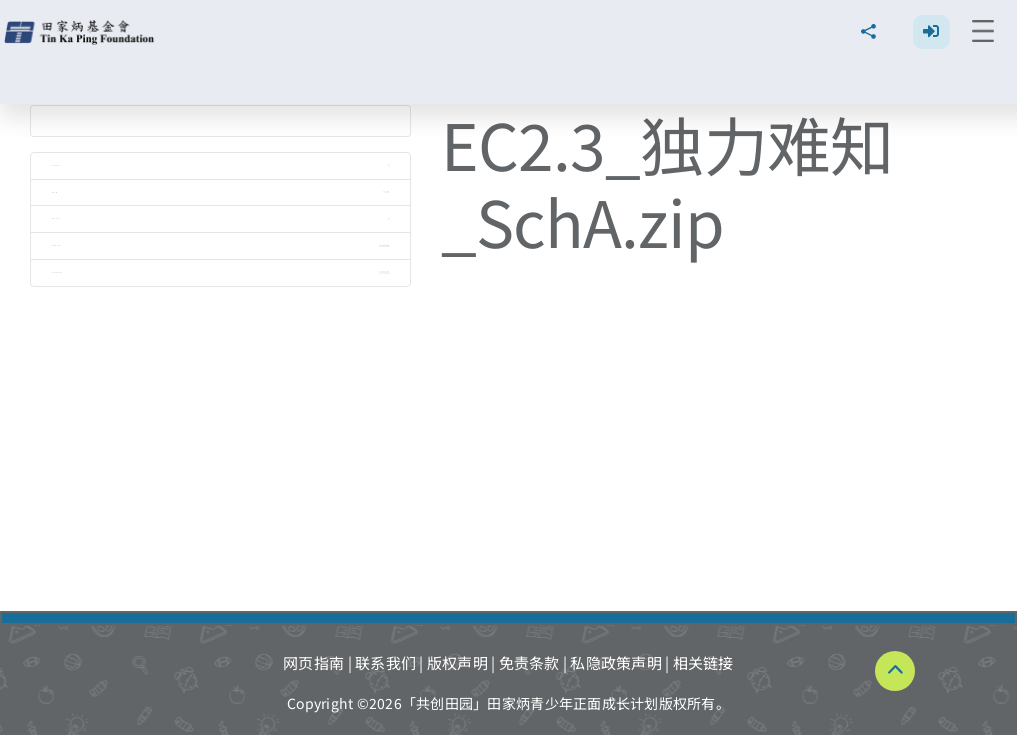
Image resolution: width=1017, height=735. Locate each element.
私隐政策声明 (616, 662)
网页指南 (313, 662)
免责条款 (529, 662)
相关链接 (703, 662)
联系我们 (385, 662)
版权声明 (457, 662)
